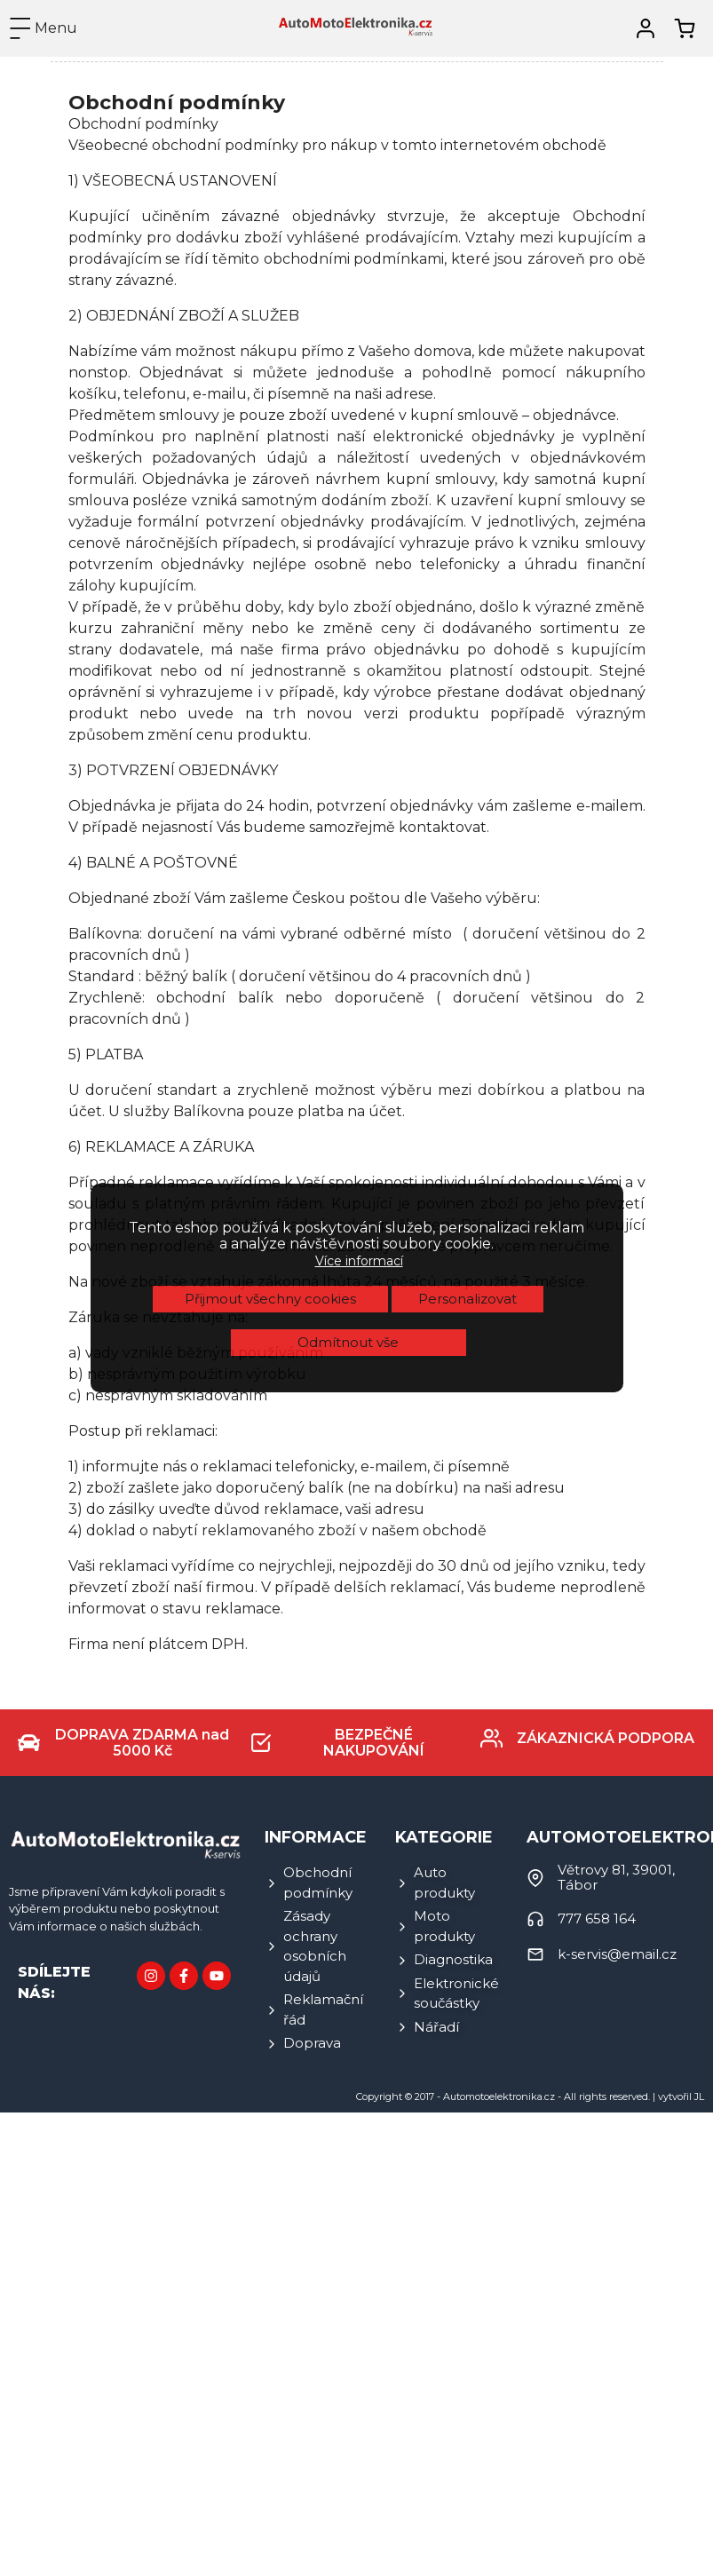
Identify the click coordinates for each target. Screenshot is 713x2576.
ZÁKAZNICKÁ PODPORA (605, 1738)
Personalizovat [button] (467, 1020)
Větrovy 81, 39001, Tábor (616, 1877)
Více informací (359, 983)
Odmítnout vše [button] (348, 1064)
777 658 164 (597, 1918)
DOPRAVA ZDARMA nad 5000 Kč (142, 1742)
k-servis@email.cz (617, 1954)
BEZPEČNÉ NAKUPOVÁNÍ (373, 1742)
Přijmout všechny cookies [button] (270, 1020)
